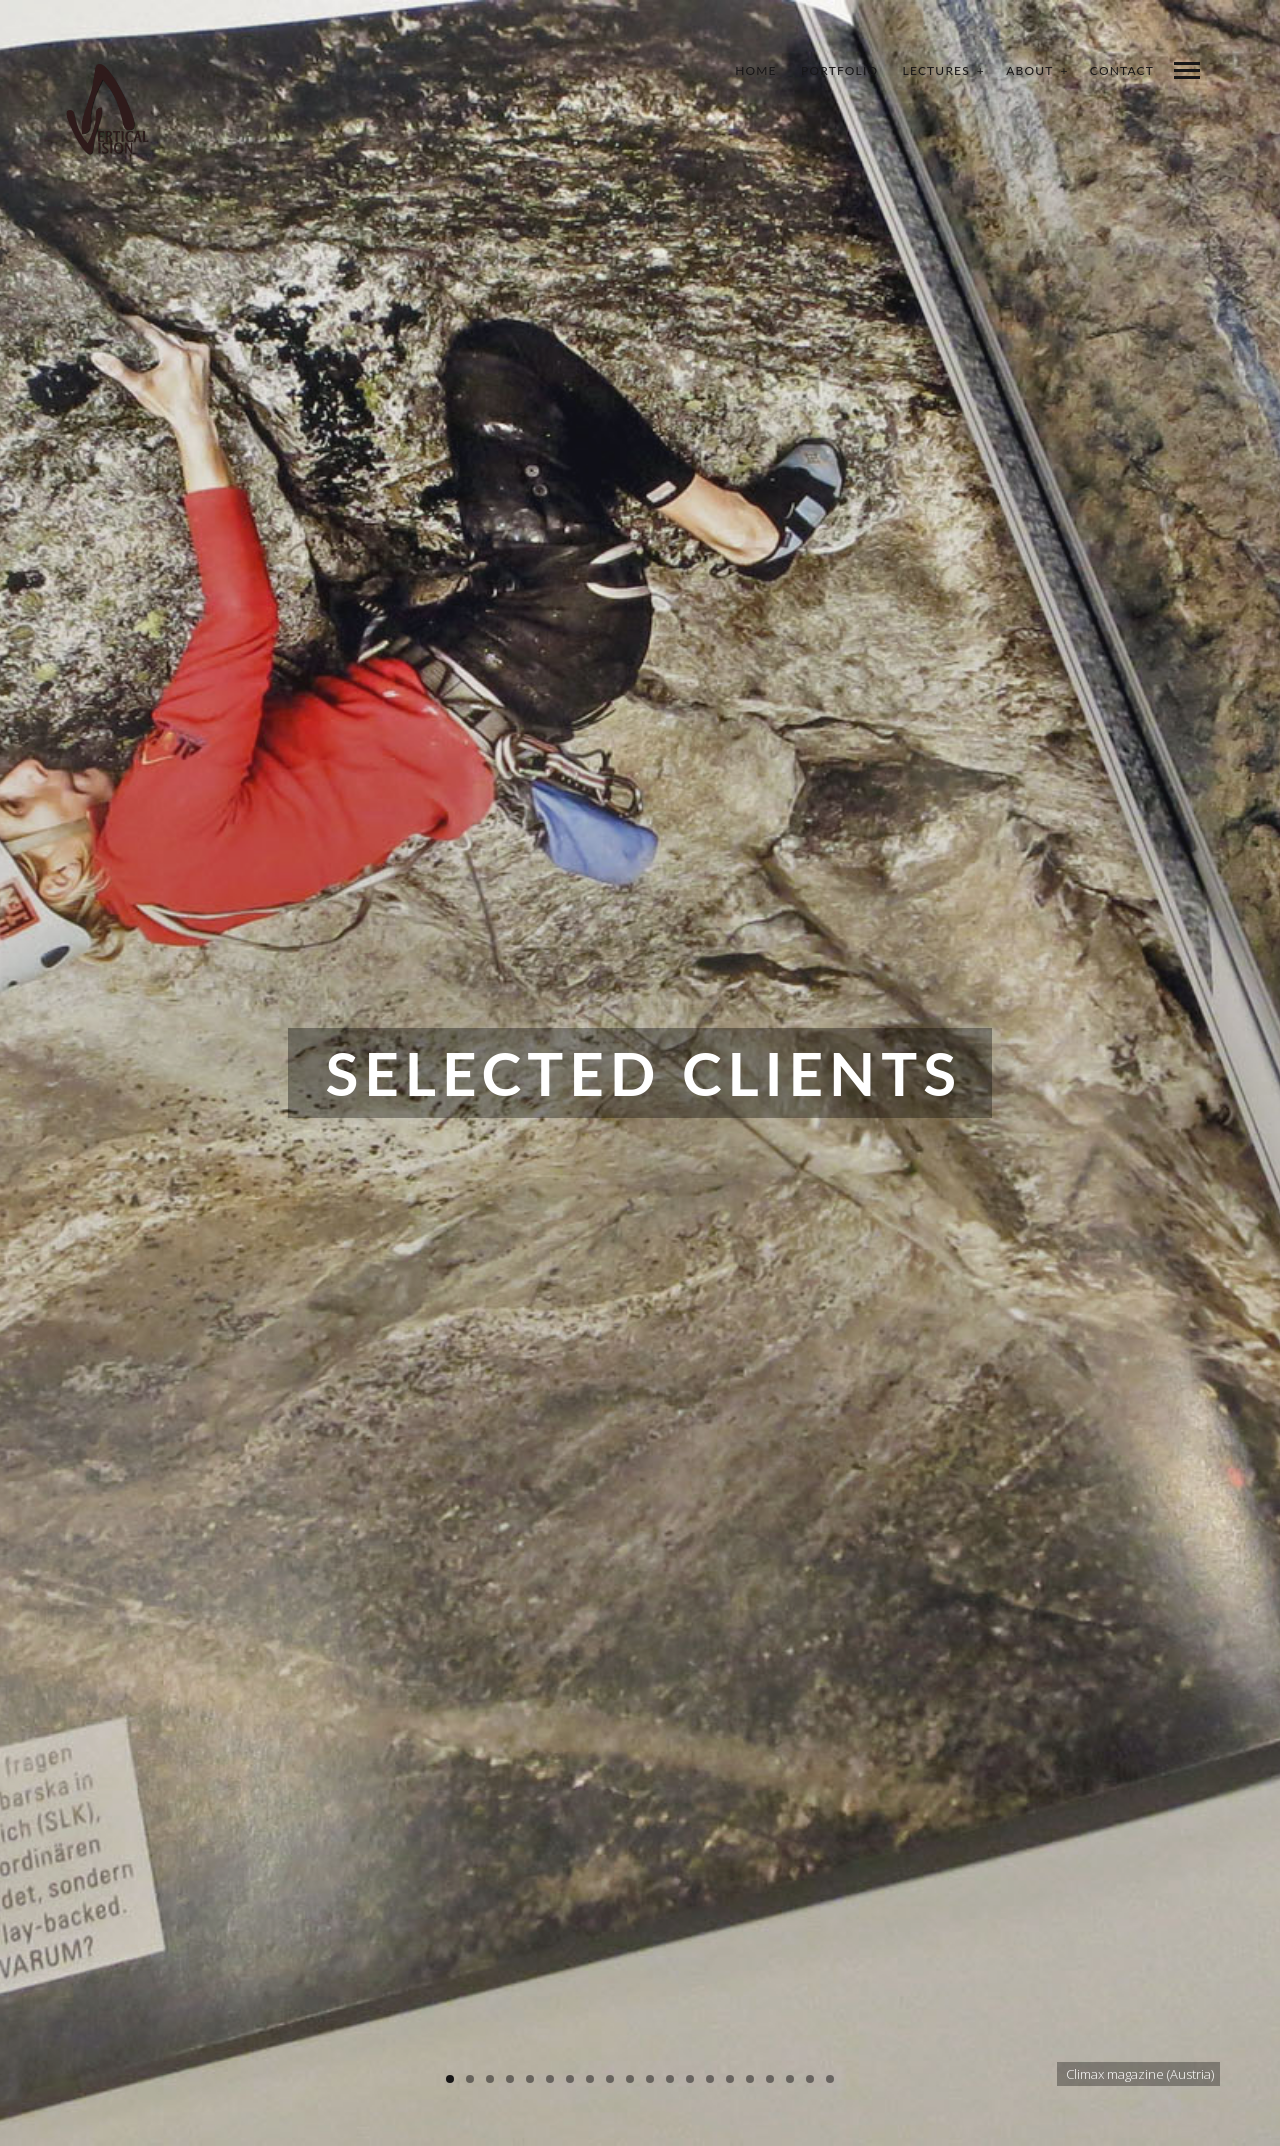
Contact (1122, 70)
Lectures (936, 70)
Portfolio (839, 70)
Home (756, 70)
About (1029, 70)
